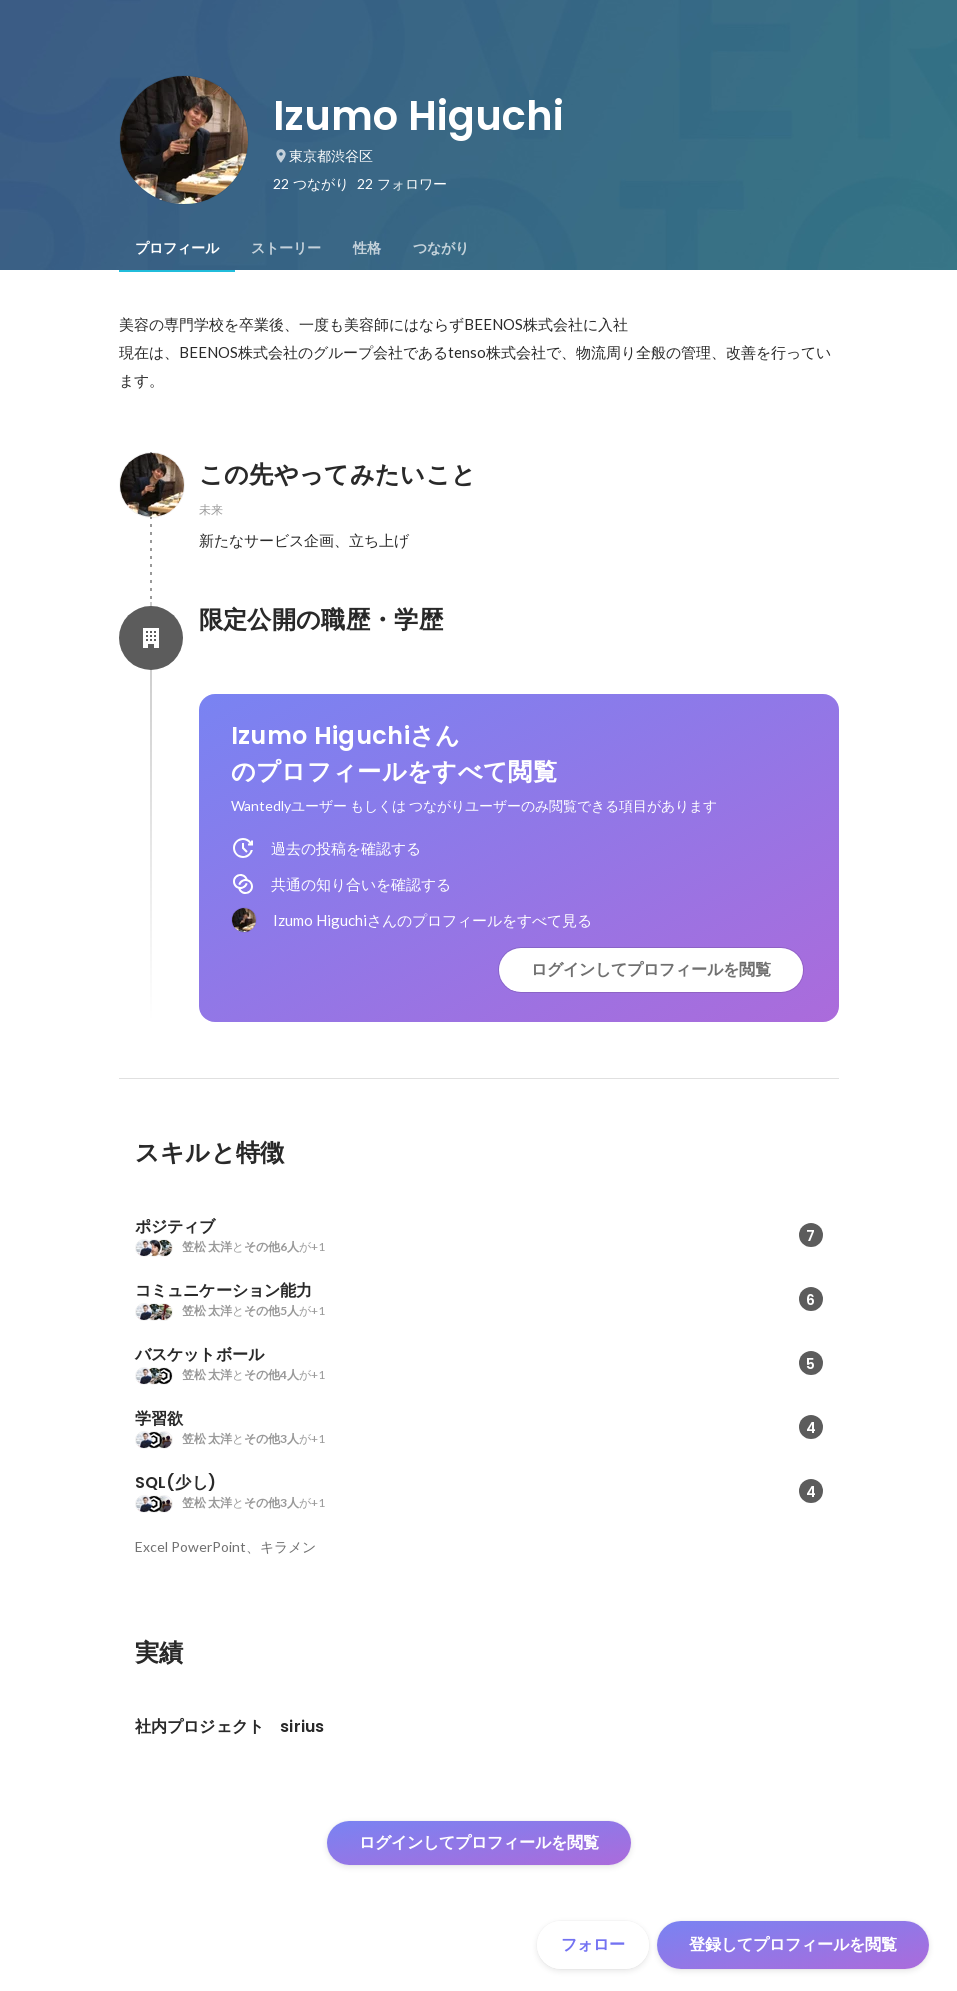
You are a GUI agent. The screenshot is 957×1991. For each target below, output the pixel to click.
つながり (441, 248)
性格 (367, 248)
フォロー (593, 1944)
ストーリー (286, 248)
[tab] (177, 248)
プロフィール (177, 248)
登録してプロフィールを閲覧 (793, 1944)
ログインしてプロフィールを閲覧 (651, 969)
